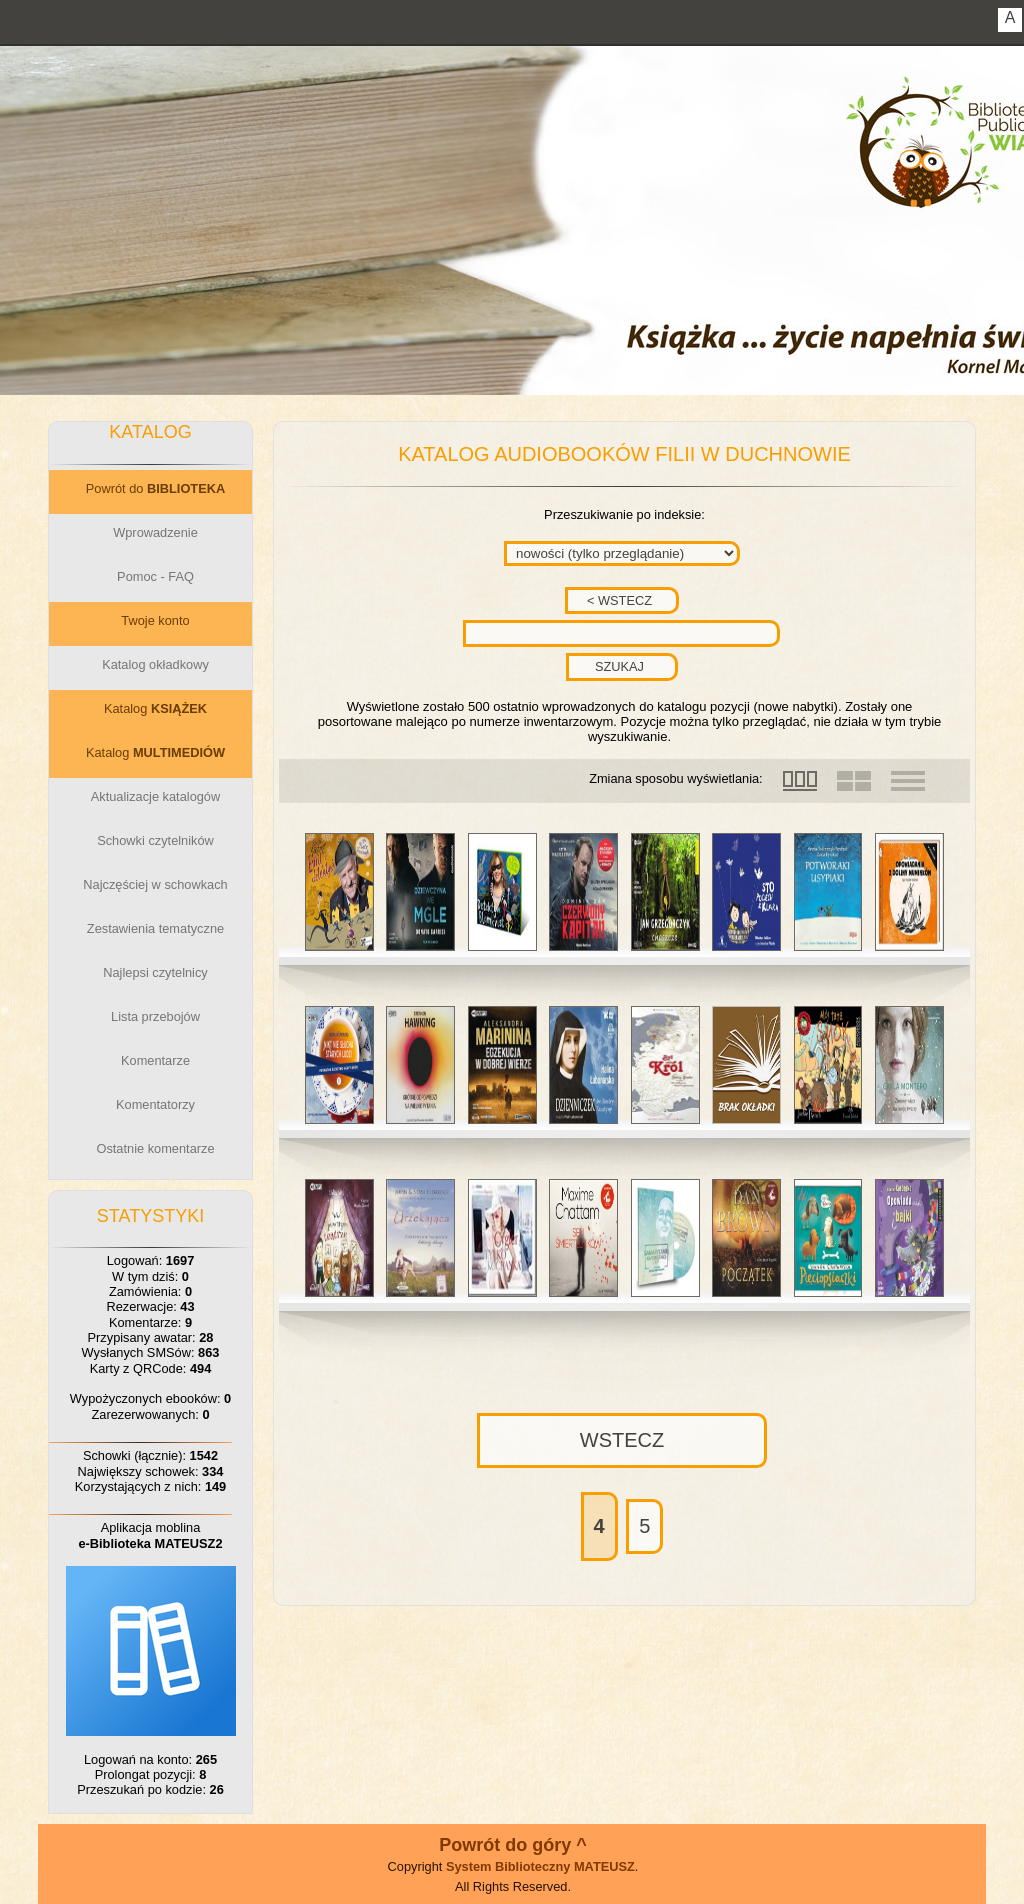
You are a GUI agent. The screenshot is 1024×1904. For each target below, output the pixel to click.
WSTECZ (622, 1440)
